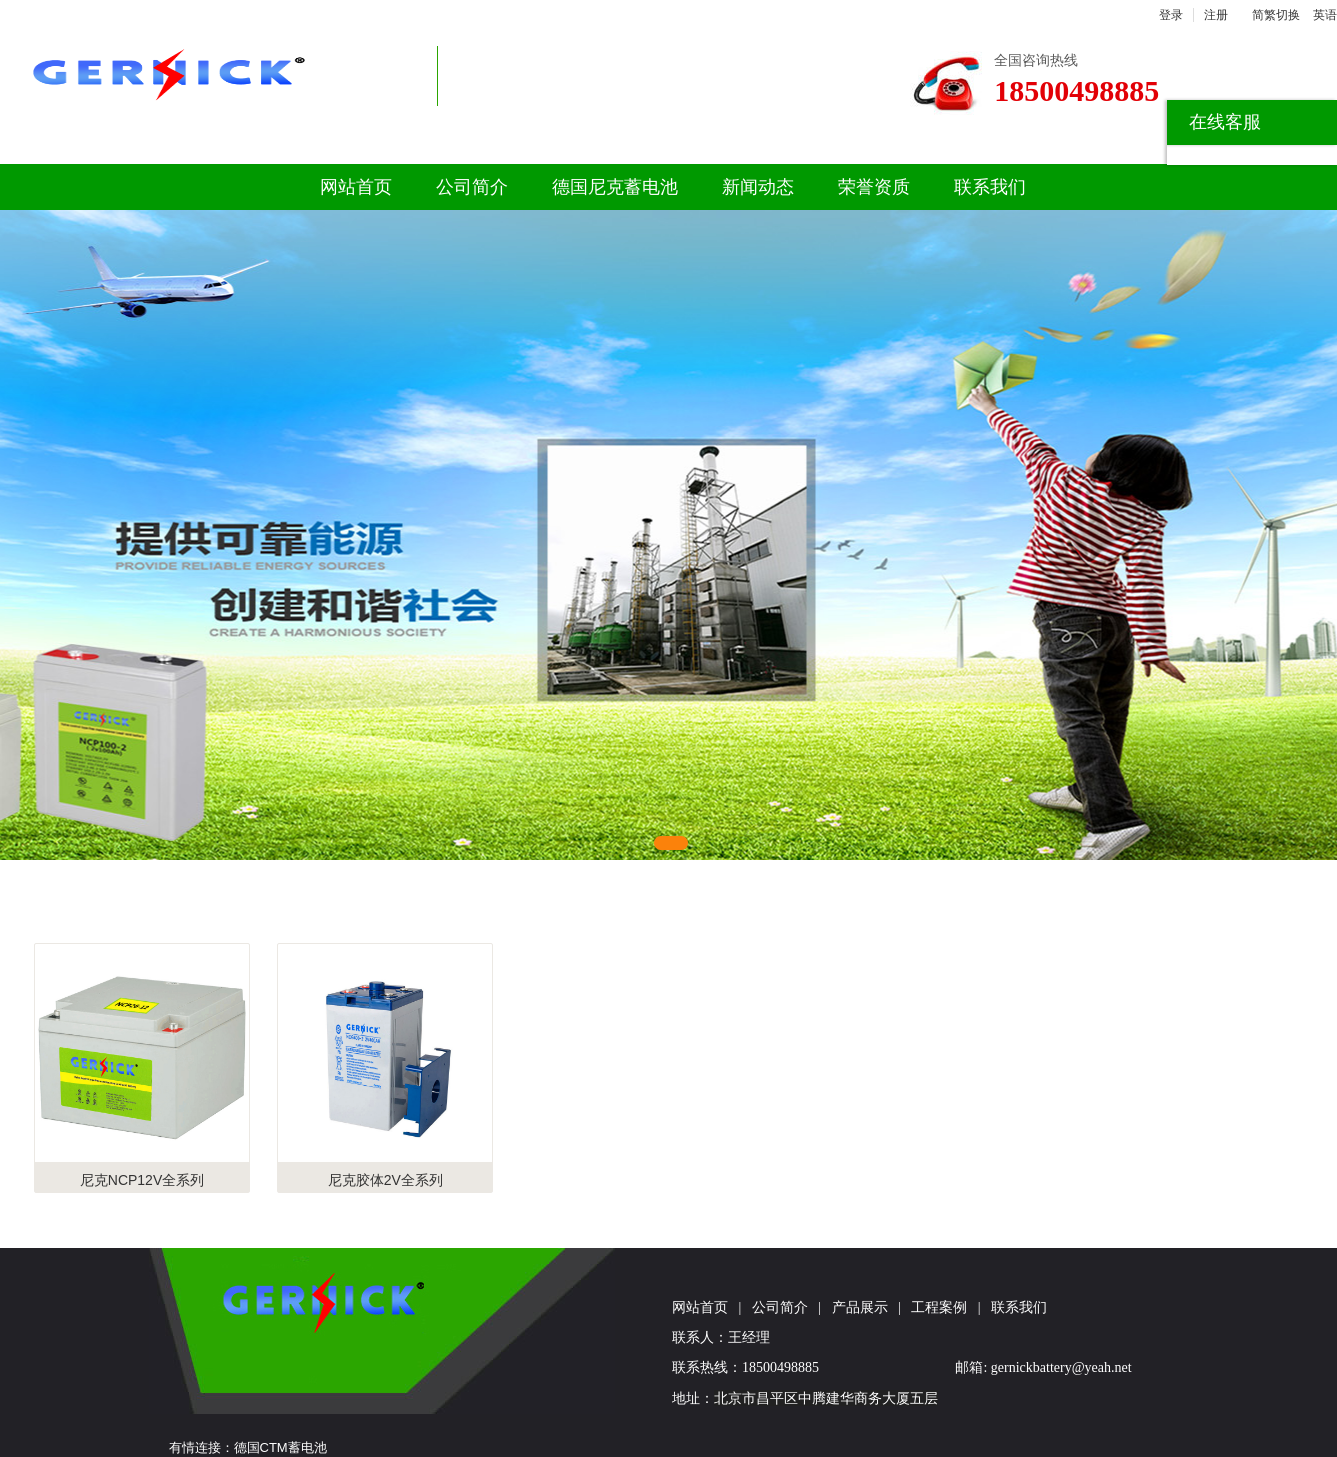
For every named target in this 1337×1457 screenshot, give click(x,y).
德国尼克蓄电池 (615, 187)
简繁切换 (1276, 15)
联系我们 (990, 187)
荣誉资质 (874, 187)
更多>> (1190, 897)
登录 (1171, 15)
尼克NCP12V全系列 (142, 1180)
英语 (1325, 15)
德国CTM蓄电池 (280, 1447)
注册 (1216, 15)
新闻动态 (758, 187)
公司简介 (472, 187)
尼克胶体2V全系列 (385, 1180)
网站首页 (356, 187)
